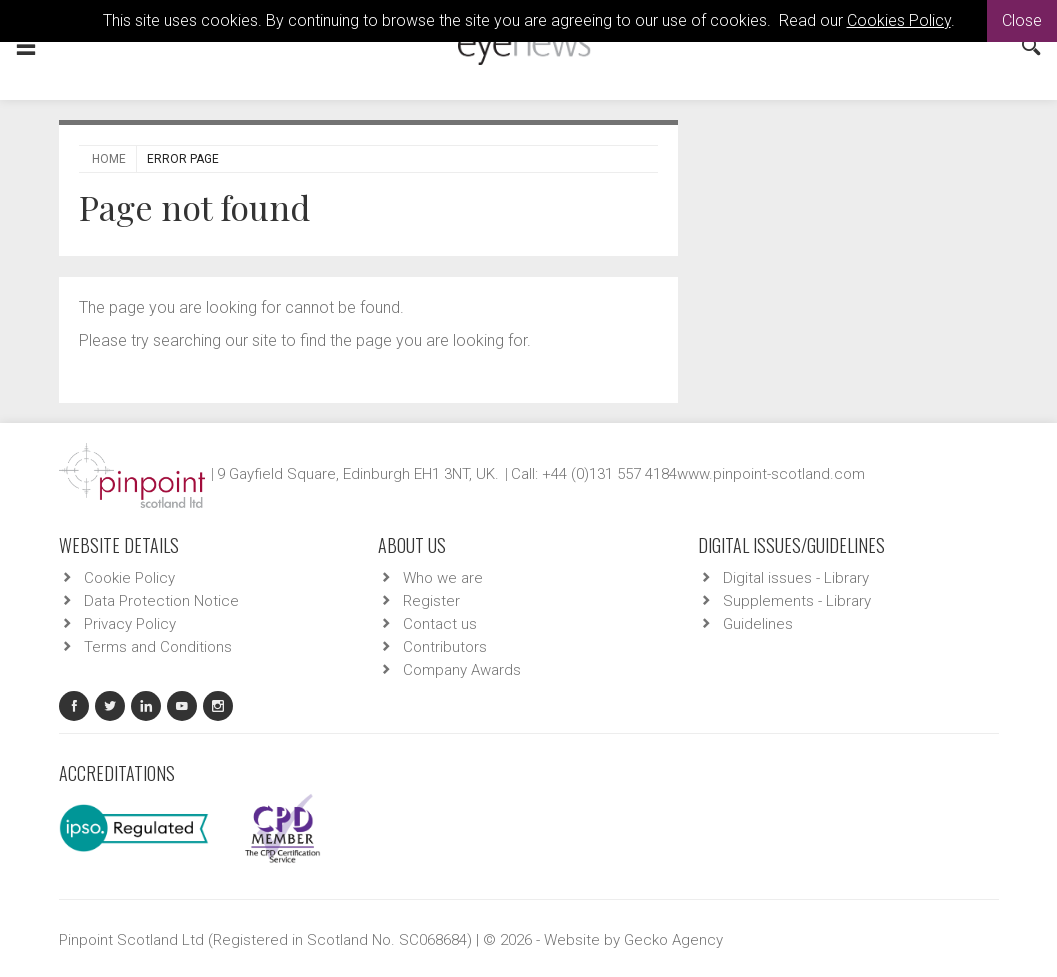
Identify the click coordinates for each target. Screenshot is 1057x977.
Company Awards (462, 670)
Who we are (443, 578)
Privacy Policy (130, 624)
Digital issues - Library (796, 578)
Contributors (445, 647)
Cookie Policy (129, 578)
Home (109, 159)
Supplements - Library (797, 601)
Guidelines (758, 624)
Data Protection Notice (161, 601)
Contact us (440, 624)
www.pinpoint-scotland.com (771, 474)
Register (431, 601)
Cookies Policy (899, 20)
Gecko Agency (673, 940)
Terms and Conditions (158, 647)
